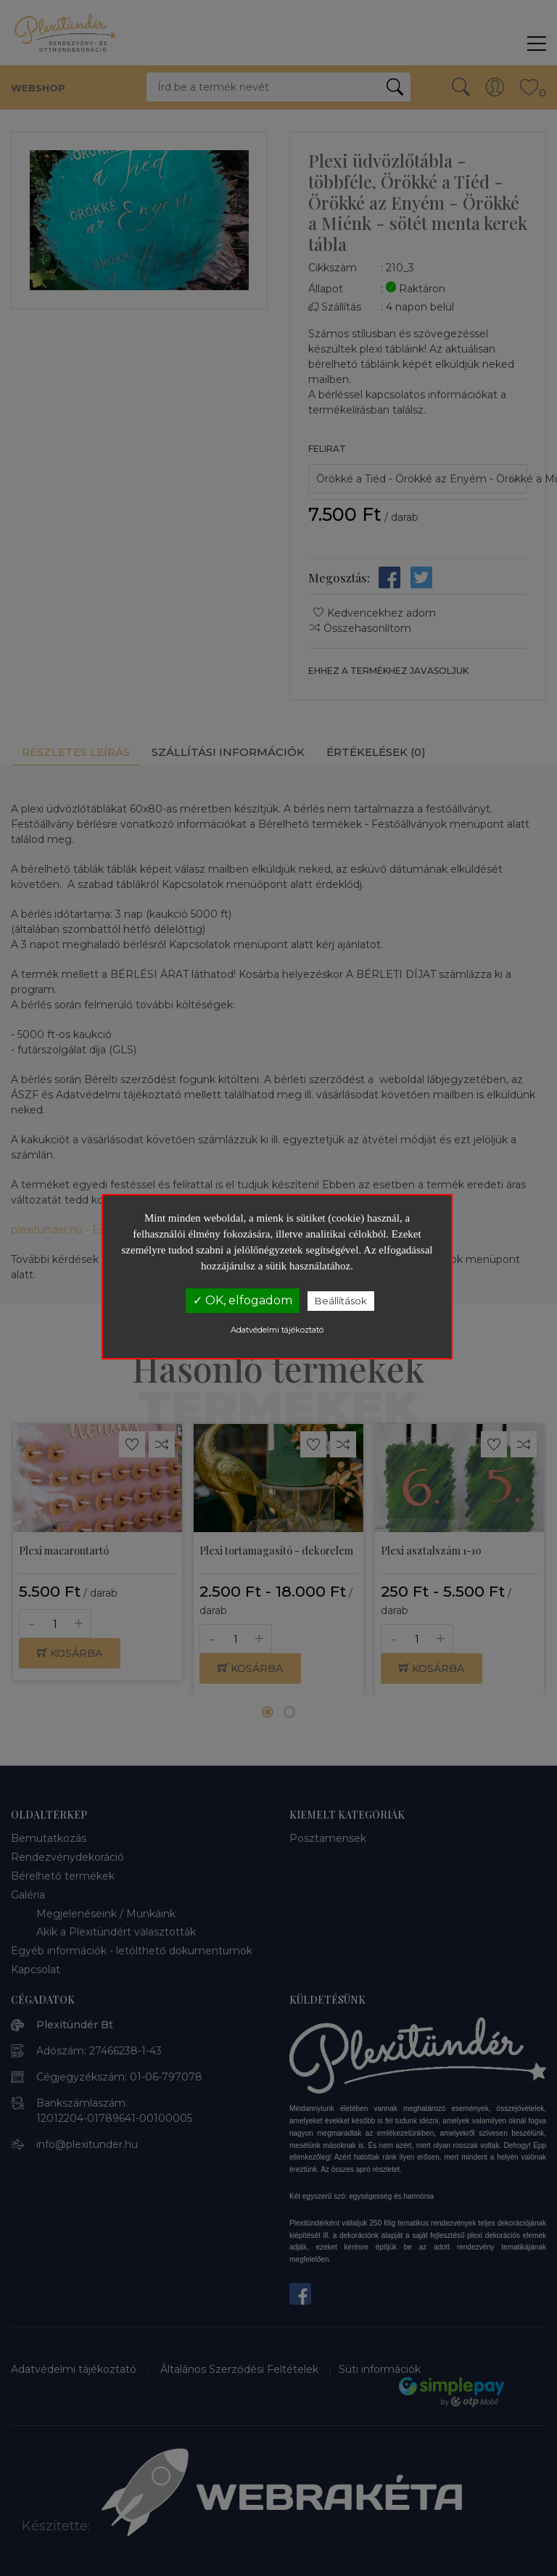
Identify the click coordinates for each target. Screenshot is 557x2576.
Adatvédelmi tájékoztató (277, 1330)
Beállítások (341, 1300)
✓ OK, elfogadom (242, 1300)
